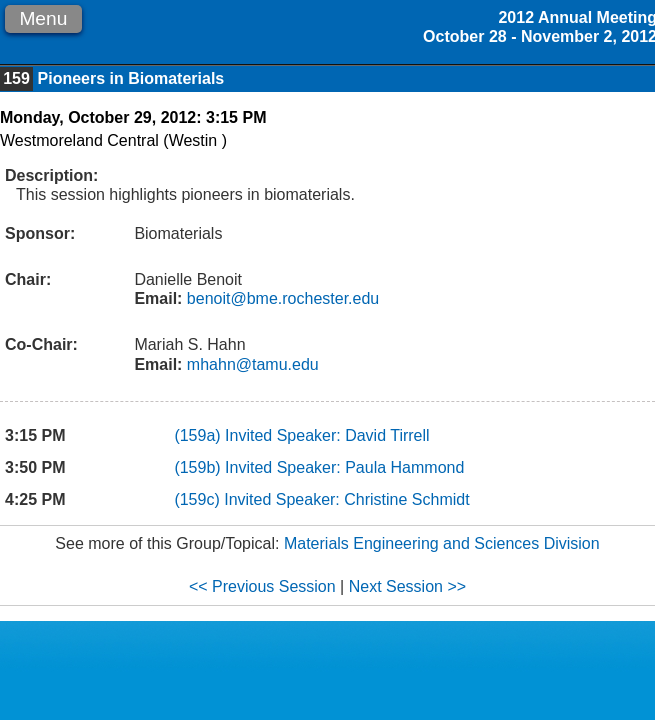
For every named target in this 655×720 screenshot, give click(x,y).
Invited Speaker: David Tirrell (327, 435)
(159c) (199, 499)
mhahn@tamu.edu (250, 364)
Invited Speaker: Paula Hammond (344, 467)
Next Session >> (407, 586)
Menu (43, 18)
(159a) (199, 435)
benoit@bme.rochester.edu (280, 298)
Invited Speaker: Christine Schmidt (346, 499)
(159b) (199, 467)
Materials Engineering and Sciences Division (442, 543)
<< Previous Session (262, 586)
